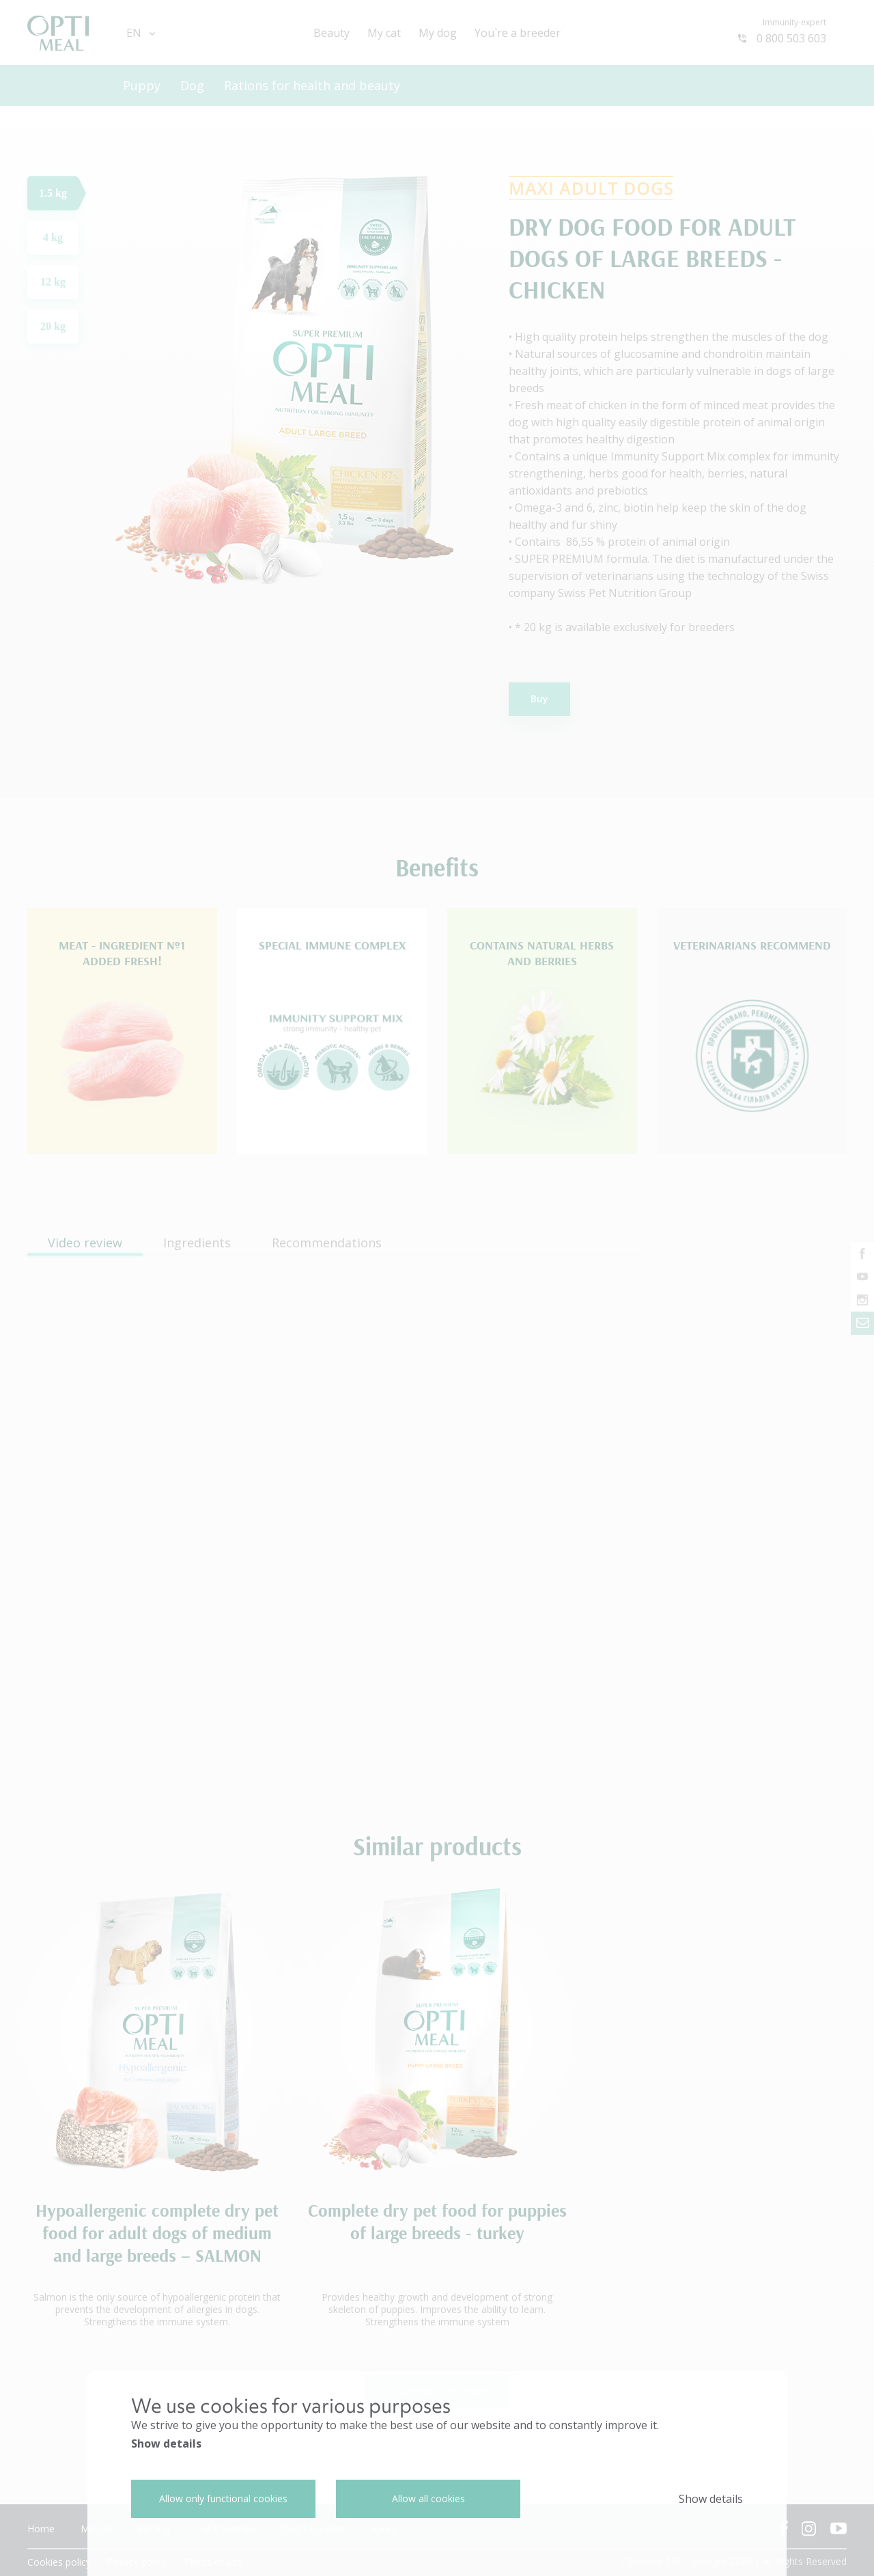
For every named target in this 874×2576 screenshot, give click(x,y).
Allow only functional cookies (223, 2498)
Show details (166, 2443)
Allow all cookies (428, 2498)
